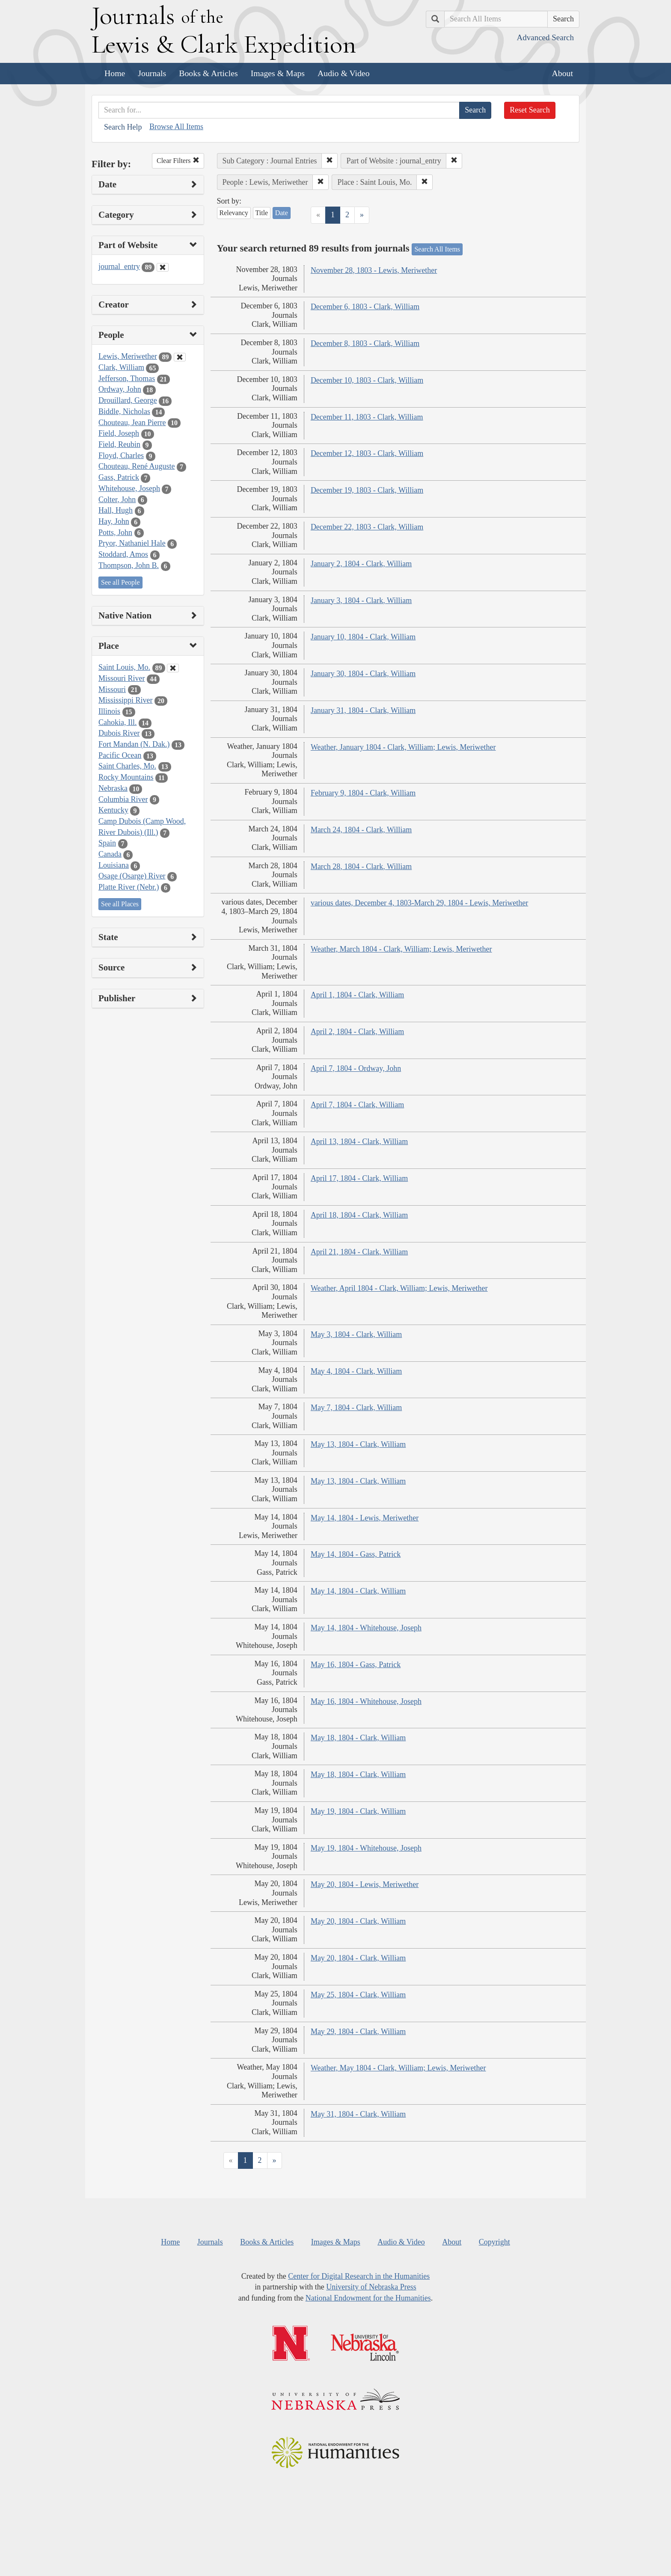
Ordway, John (119, 389)
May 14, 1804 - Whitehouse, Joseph (366, 1628)
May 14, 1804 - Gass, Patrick (356, 1554)
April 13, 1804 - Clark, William (359, 1141)
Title (261, 212)
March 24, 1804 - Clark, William (361, 829)
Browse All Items (176, 126)
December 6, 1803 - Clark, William (365, 306)
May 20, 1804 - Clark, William (358, 1921)
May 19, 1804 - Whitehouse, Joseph (366, 1848)
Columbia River (123, 799)
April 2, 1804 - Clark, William (357, 1031)
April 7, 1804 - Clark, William (357, 1104)
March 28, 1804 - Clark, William (361, 866)
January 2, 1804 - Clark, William (361, 563)
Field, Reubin (119, 444)
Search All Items (437, 249)
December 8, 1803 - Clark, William (365, 343)
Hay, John (113, 521)
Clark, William (121, 367)
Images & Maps (278, 73)
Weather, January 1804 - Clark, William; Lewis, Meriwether (403, 747)
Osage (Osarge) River (132, 876)
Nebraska (113, 788)
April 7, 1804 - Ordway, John (356, 1068)
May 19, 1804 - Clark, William (358, 1811)
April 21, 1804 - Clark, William (359, 1252)
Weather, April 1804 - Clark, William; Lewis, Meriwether (399, 1288)
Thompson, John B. (128, 565)
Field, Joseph (118, 433)
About (562, 73)
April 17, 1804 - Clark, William (359, 1178)
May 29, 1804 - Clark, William (358, 2031)
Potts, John (115, 532)
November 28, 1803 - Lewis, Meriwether (374, 270)
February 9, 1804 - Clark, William (363, 793)
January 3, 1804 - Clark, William (361, 600)
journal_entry (119, 266)
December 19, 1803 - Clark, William (367, 490)
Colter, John (117, 499)
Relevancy (234, 212)
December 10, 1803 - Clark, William (367, 380)
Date (281, 212)
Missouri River (121, 678)
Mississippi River (125, 700)
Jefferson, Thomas (126, 378)
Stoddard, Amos (123, 554)
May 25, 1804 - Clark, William (358, 1994)
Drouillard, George (127, 400)
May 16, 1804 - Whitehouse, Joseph (366, 1701)
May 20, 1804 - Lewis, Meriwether (365, 1884)
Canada (110, 854)
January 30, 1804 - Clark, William (363, 673)
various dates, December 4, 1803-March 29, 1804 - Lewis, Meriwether (419, 903)
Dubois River (119, 733)
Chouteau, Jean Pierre (132, 422)
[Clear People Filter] (180, 357)
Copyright (494, 2242)
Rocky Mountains (126, 777)
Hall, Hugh (115, 510)
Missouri (112, 689)
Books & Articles (208, 73)
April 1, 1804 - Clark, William (357, 995)
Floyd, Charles (121, 455)
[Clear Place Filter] (173, 668)
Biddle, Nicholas (124, 411)
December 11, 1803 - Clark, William (367, 417)
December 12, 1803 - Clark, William (367, 453)
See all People (120, 582)
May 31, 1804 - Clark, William (358, 2114)
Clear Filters (178, 160)
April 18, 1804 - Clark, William (359, 1215)
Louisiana (113, 865)
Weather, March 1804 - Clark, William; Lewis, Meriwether (401, 949)
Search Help (123, 127)
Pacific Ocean (119, 755)
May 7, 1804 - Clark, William (356, 1407)
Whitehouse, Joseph (129, 488)
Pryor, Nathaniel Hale (132, 543)
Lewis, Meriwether (127, 356)
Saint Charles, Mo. (127, 766)
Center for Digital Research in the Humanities (359, 2276)
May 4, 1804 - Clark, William (356, 1371)
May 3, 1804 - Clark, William (356, 1334)
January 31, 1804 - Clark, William (363, 710)
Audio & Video (344, 73)
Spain (107, 843)
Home (114, 73)
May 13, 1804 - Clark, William (358, 1444)
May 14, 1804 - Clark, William (358, 1591)
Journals (152, 73)
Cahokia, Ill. (117, 722)
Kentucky (113, 810)
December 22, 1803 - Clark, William (367, 527)
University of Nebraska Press (371, 2287)
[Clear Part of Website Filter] (163, 267)
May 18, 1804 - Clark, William (358, 1737)
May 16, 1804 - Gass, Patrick (356, 1664)
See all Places (120, 904)
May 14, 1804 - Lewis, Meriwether (365, 1518)
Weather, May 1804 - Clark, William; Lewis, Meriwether (398, 2068)
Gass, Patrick (118, 477)
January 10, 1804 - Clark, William (363, 637)
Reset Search (529, 110)
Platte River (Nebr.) (128, 887)
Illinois (109, 711)
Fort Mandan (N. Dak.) (133, 744)
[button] (329, 161)
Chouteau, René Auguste (136, 466)
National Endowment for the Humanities (368, 2298)
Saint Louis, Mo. (124, 667)
